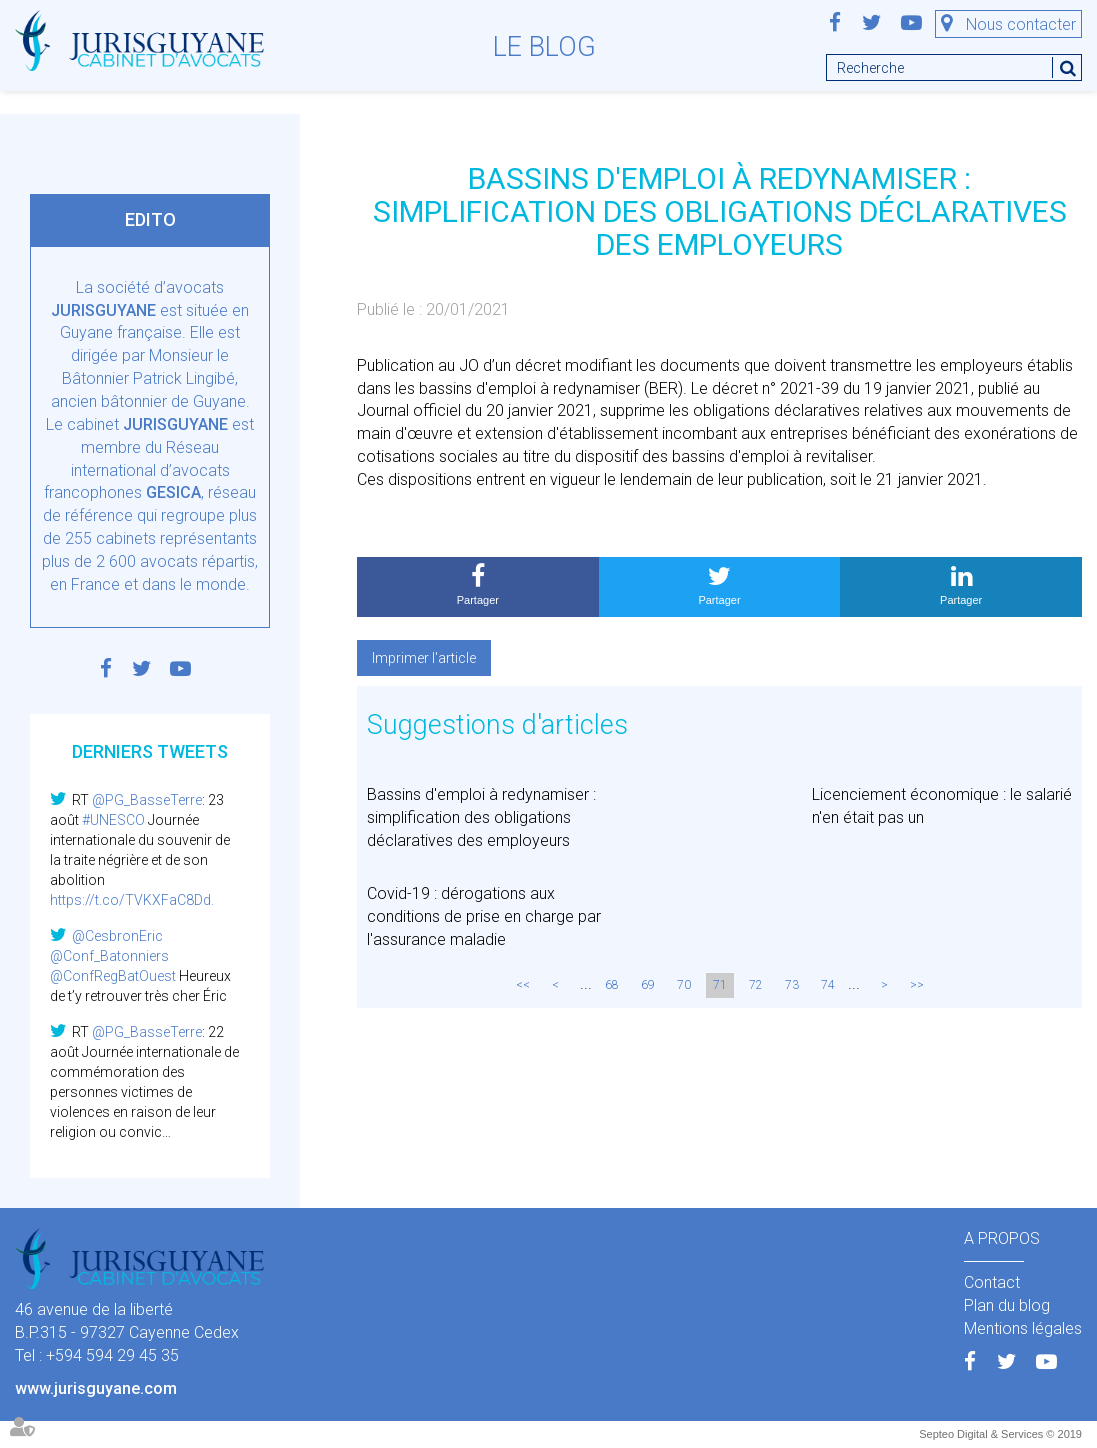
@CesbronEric (117, 936)
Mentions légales (1023, 1328)
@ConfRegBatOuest (113, 976)
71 (720, 985)
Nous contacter (1021, 24)
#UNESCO (113, 820)
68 (612, 985)
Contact (992, 1282)
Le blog (544, 47)
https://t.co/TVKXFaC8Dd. (132, 900)
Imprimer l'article (424, 658)
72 (756, 985)
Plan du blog (1007, 1305)
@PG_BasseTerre (147, 800)
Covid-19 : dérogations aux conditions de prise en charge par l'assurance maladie (484, 916)
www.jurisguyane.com (96, 1388)
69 (648, 985)
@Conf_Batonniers (109, 956)
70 (684, 985)
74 (828, 985)
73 (792, 985)
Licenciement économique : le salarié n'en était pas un (942, 806)
